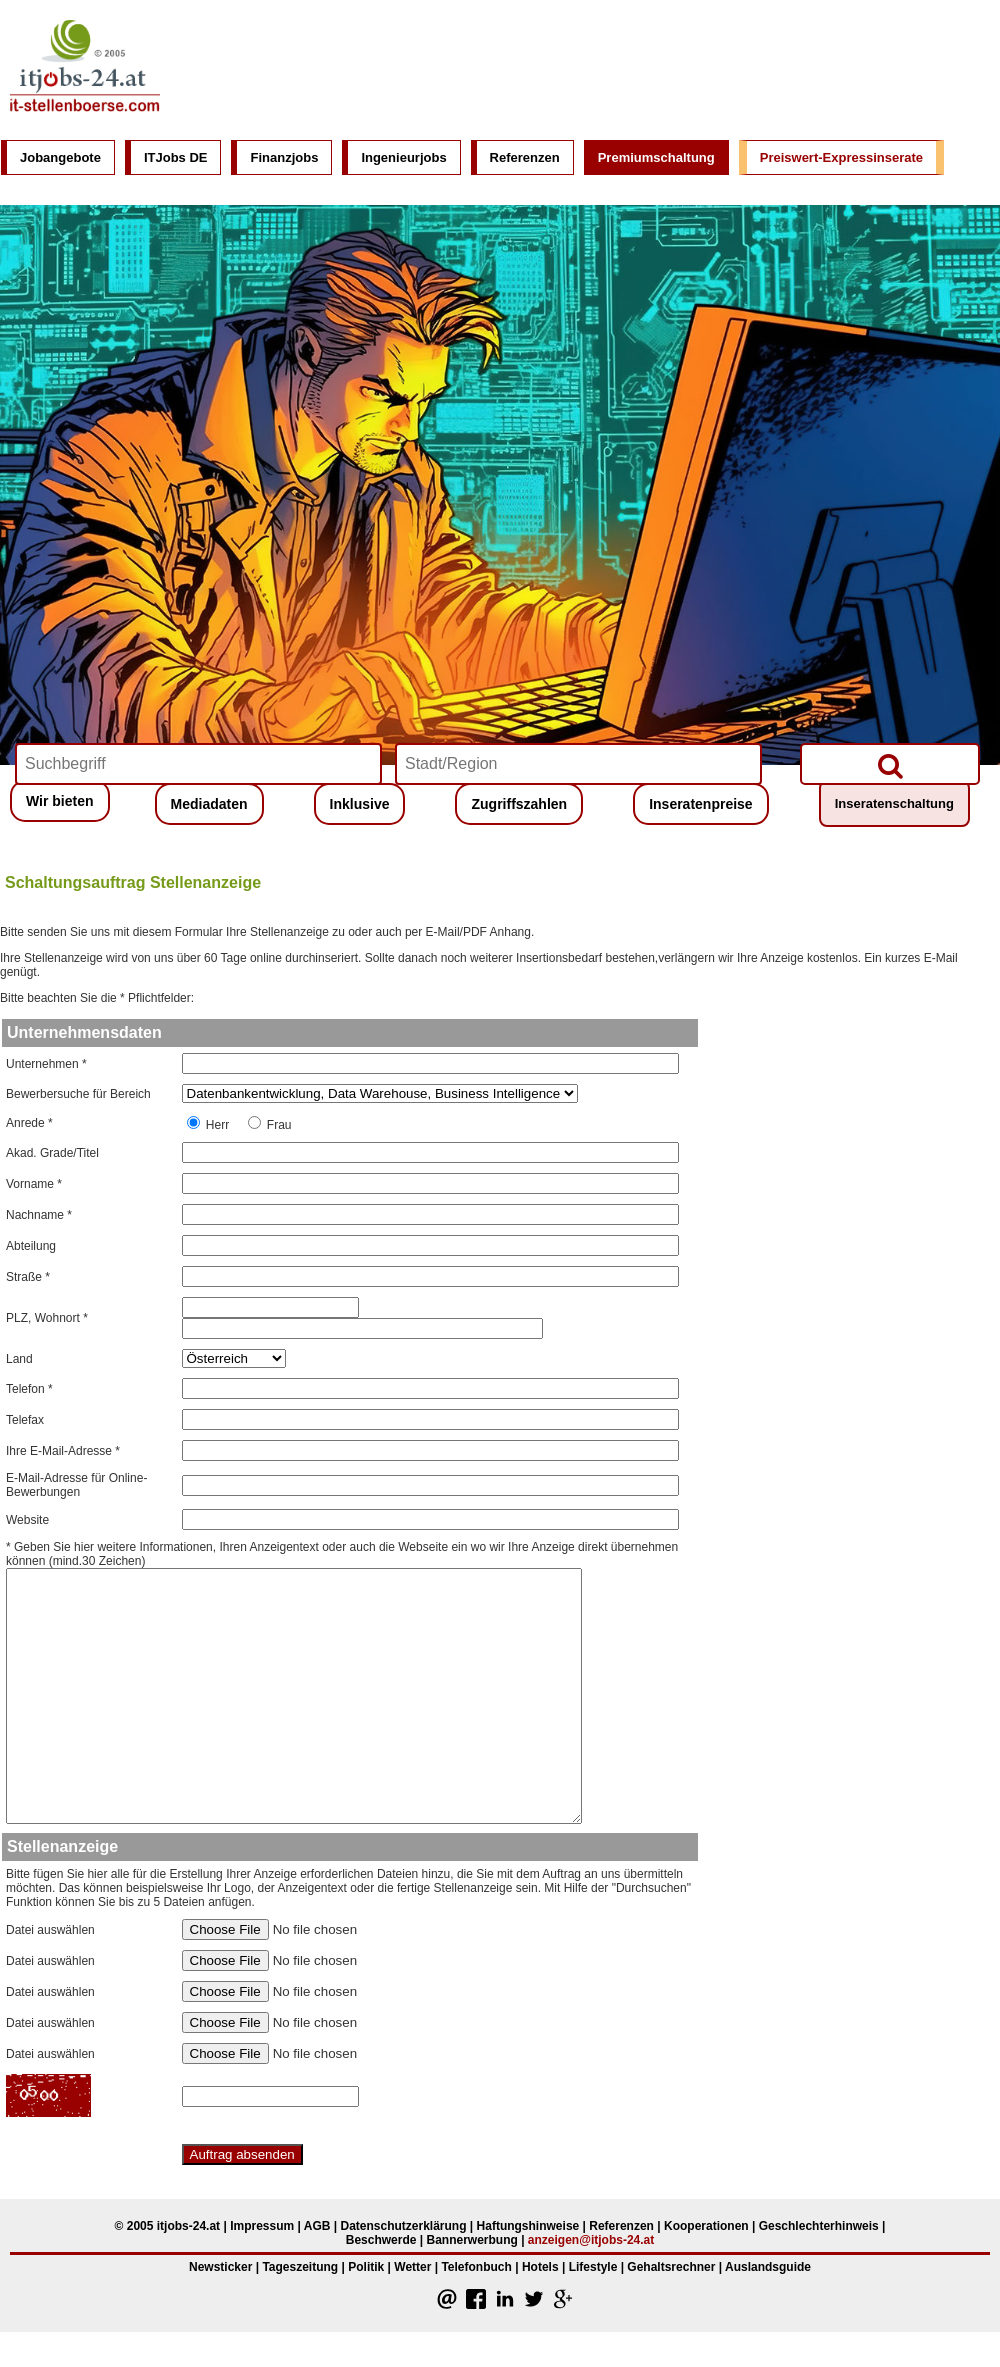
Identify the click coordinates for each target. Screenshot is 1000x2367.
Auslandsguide (768, 2267)
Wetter (412, 2267)
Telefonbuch (476, 2267)
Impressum (262, 2226)
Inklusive (360, 804)
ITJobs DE (176, 157)
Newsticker (220, 2267)
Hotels (540, 2267)
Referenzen (525, 157)
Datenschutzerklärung (403, 2226)
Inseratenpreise (701, 804)
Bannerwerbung (471, 2240)
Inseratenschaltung (894, 803)
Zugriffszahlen (519, 804)
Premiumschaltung (656, 157)
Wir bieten (60, 801)
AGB (317, 2226)
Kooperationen (706, 2226)
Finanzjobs (284, 157)
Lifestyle (593, 2267)
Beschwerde (381, 2240)
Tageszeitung (300, 2267)
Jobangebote (60, 157)
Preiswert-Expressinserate (841, 157)
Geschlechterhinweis (819, 2226)
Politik (366, 2267)
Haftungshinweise (528, 2226)
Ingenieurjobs (403, 157)
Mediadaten (209, 804)
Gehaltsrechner (671, 2267)
